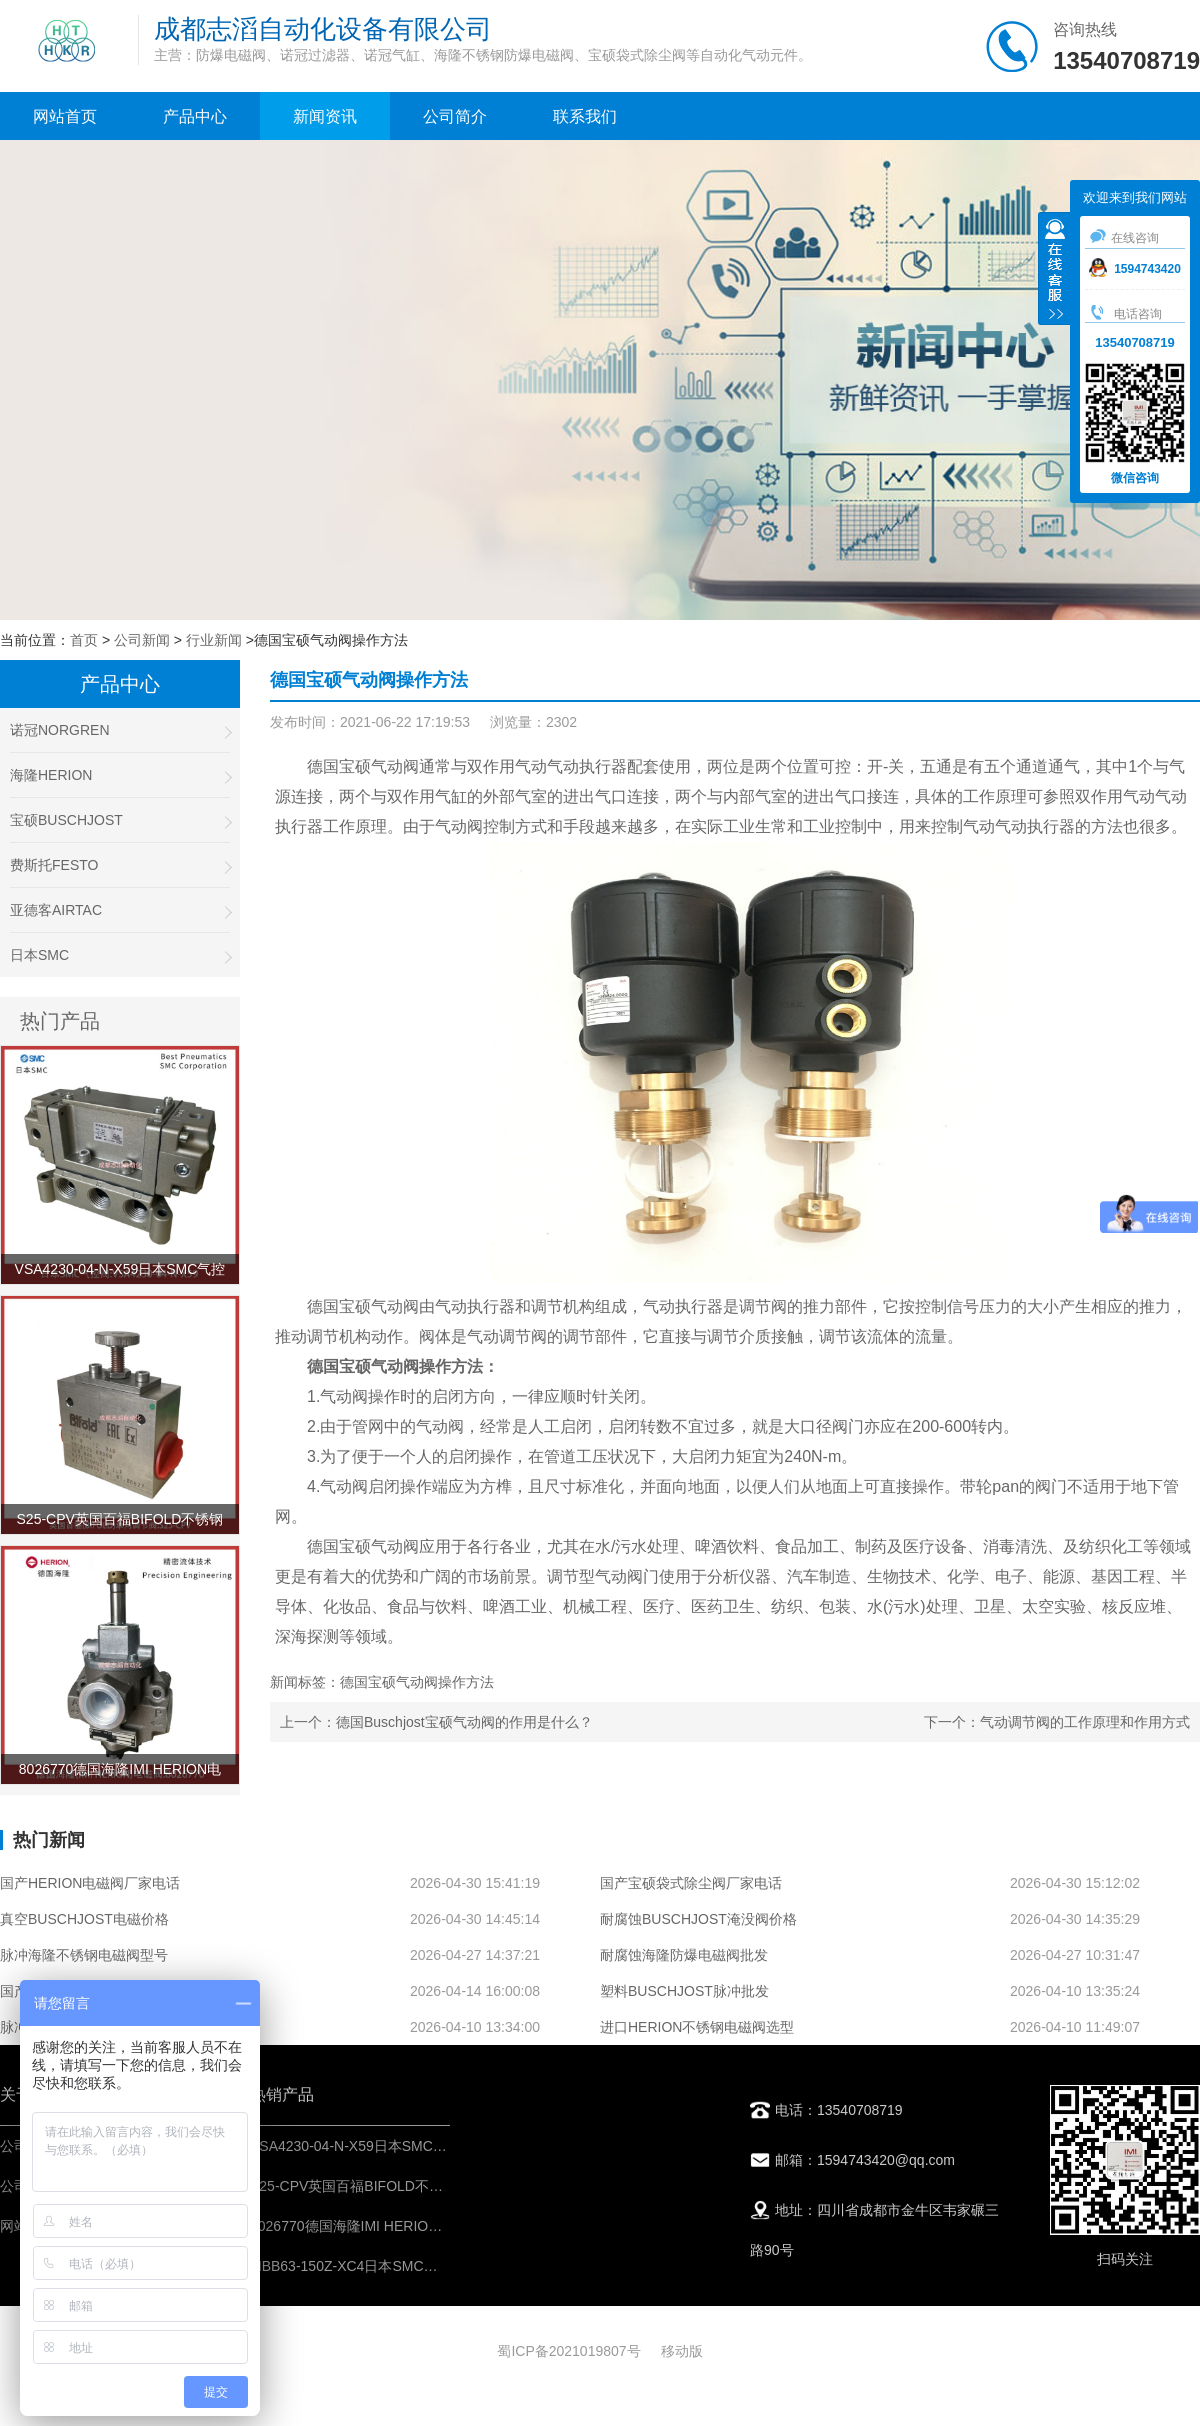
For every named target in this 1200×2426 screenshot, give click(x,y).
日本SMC (120, 955)
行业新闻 (214, 640)
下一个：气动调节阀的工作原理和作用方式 (1057, 1722)
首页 (84, 640)
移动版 (682, 2351)
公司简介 (455, 116)
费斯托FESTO (120, 865)
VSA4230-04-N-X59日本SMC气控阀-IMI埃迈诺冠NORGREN (438, 2146)
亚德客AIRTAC (120, 910)
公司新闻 (142, 640)
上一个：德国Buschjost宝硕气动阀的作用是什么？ (436, 1722)
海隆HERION (120, 775)
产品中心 (195, 116)
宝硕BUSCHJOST (120, 820)
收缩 (1055, 271)
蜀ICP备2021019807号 (568, 2351)
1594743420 (1135, 269)
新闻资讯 (325, 116)
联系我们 (585, 116)
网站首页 (65, 116)
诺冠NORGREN (120, 730)
